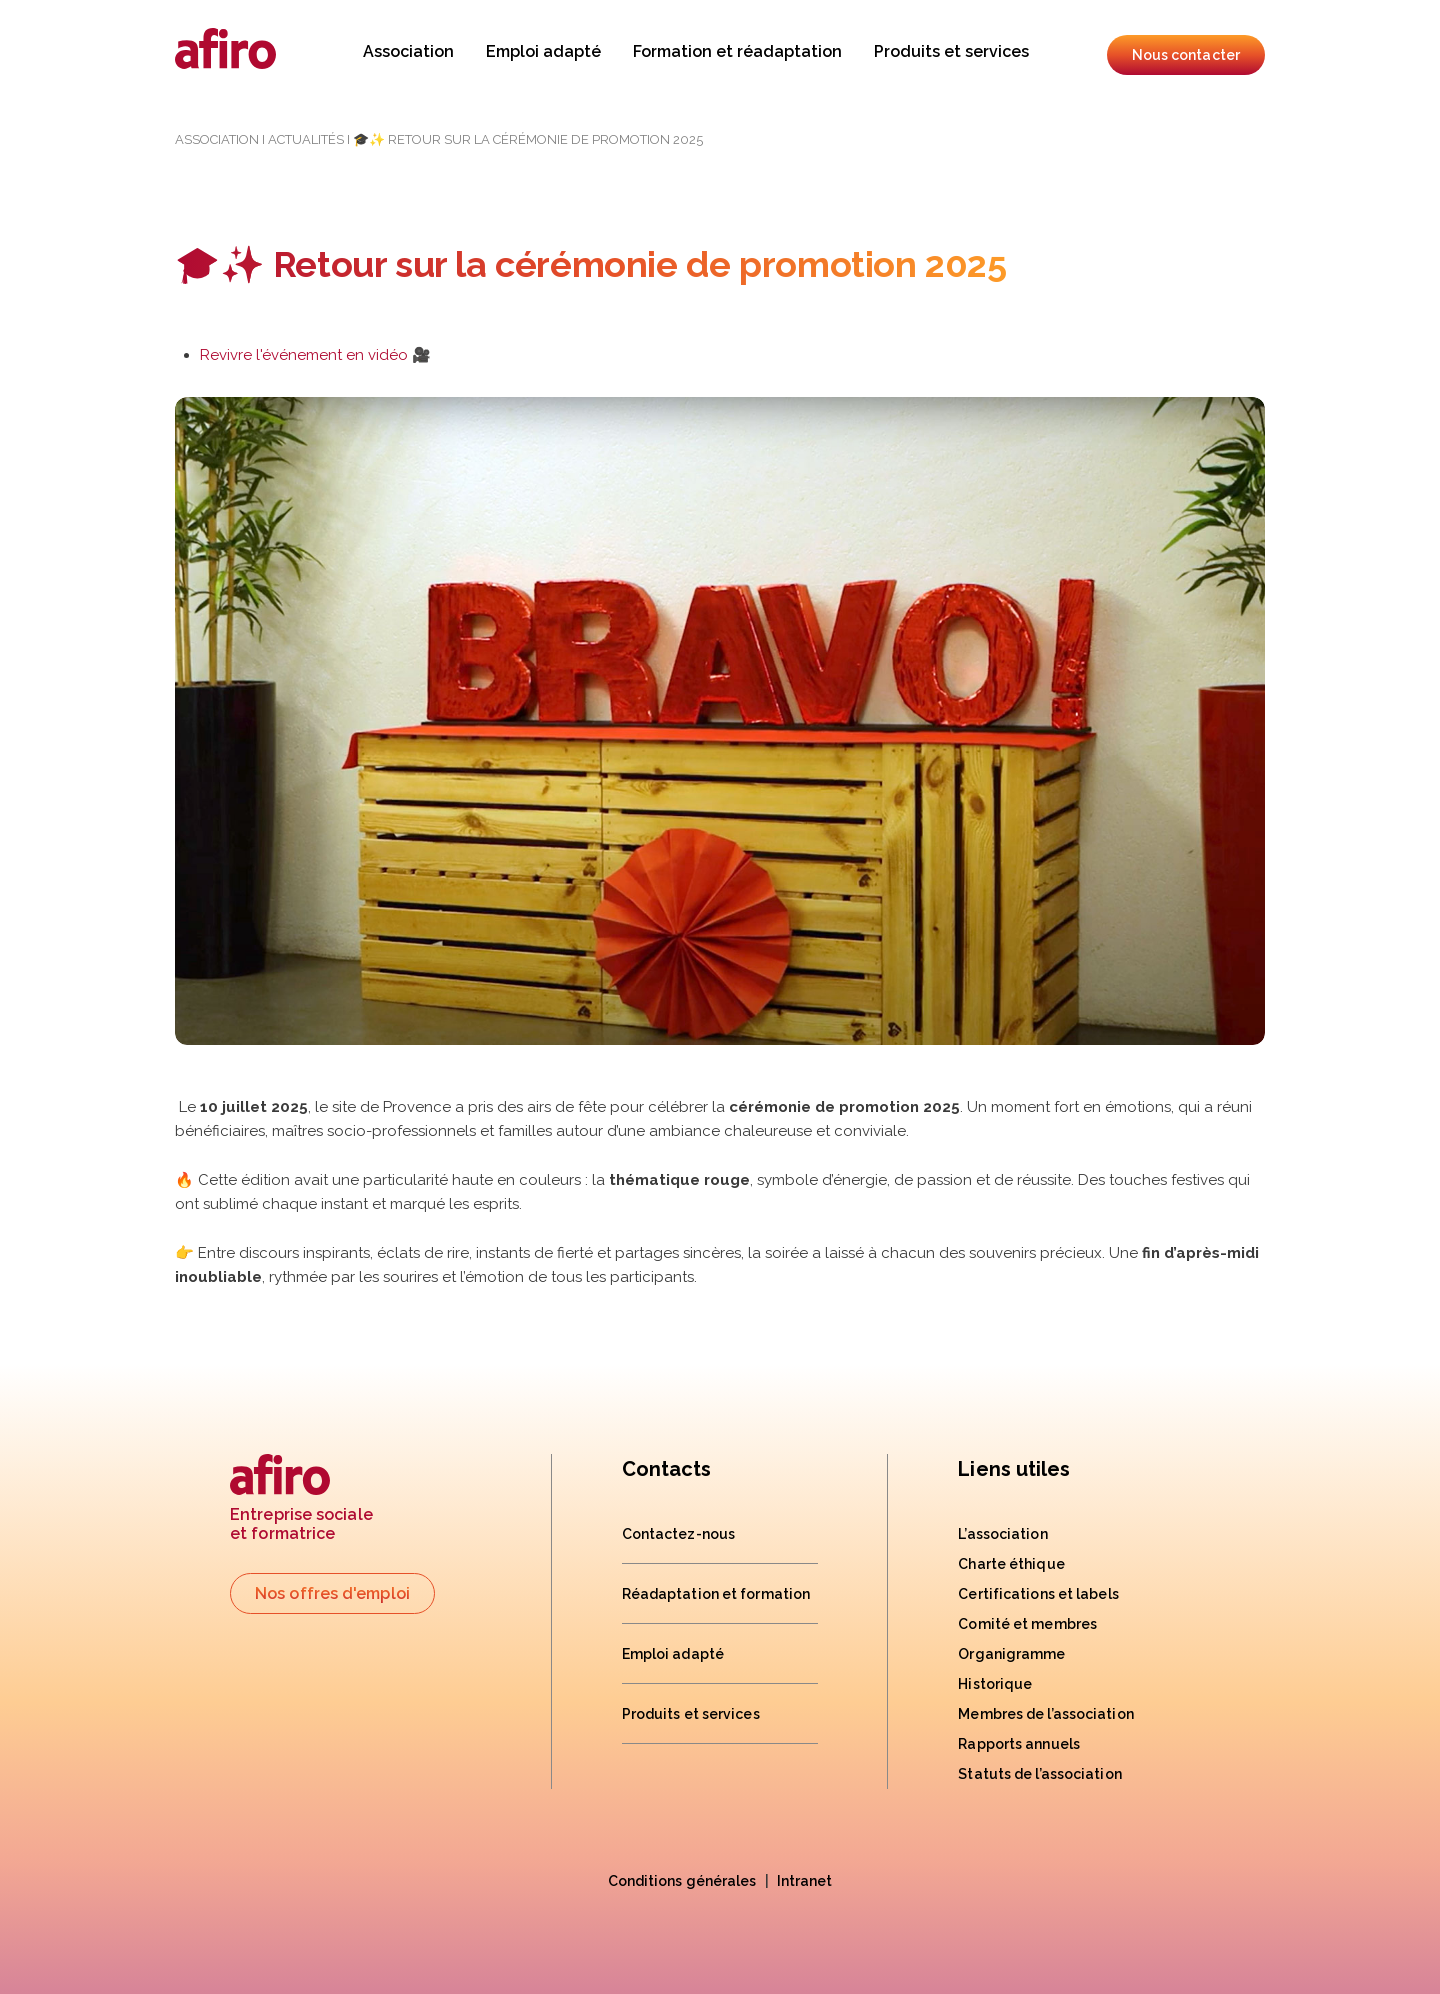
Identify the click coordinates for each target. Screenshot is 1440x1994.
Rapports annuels (1019, 1744)
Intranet (805, 1881)
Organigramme (1011, 1654)
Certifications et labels (1038, 1594)
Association (408, 51)
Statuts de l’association (1039, 1774)
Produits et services (951, 51)
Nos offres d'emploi (332, 1593)
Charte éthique (1011, 1564)
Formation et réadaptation (737, 51)
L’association (1002, 1534)
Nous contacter (1186, 55)
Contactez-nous (678, 1534)
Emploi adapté (543, 51)
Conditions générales (682, 1881)
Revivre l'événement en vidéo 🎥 (315, 355)
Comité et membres (1027, 1624)
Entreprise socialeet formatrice (301, 1498)
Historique (995, 1684)
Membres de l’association (1045, 1714)
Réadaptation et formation (716, 1594)
